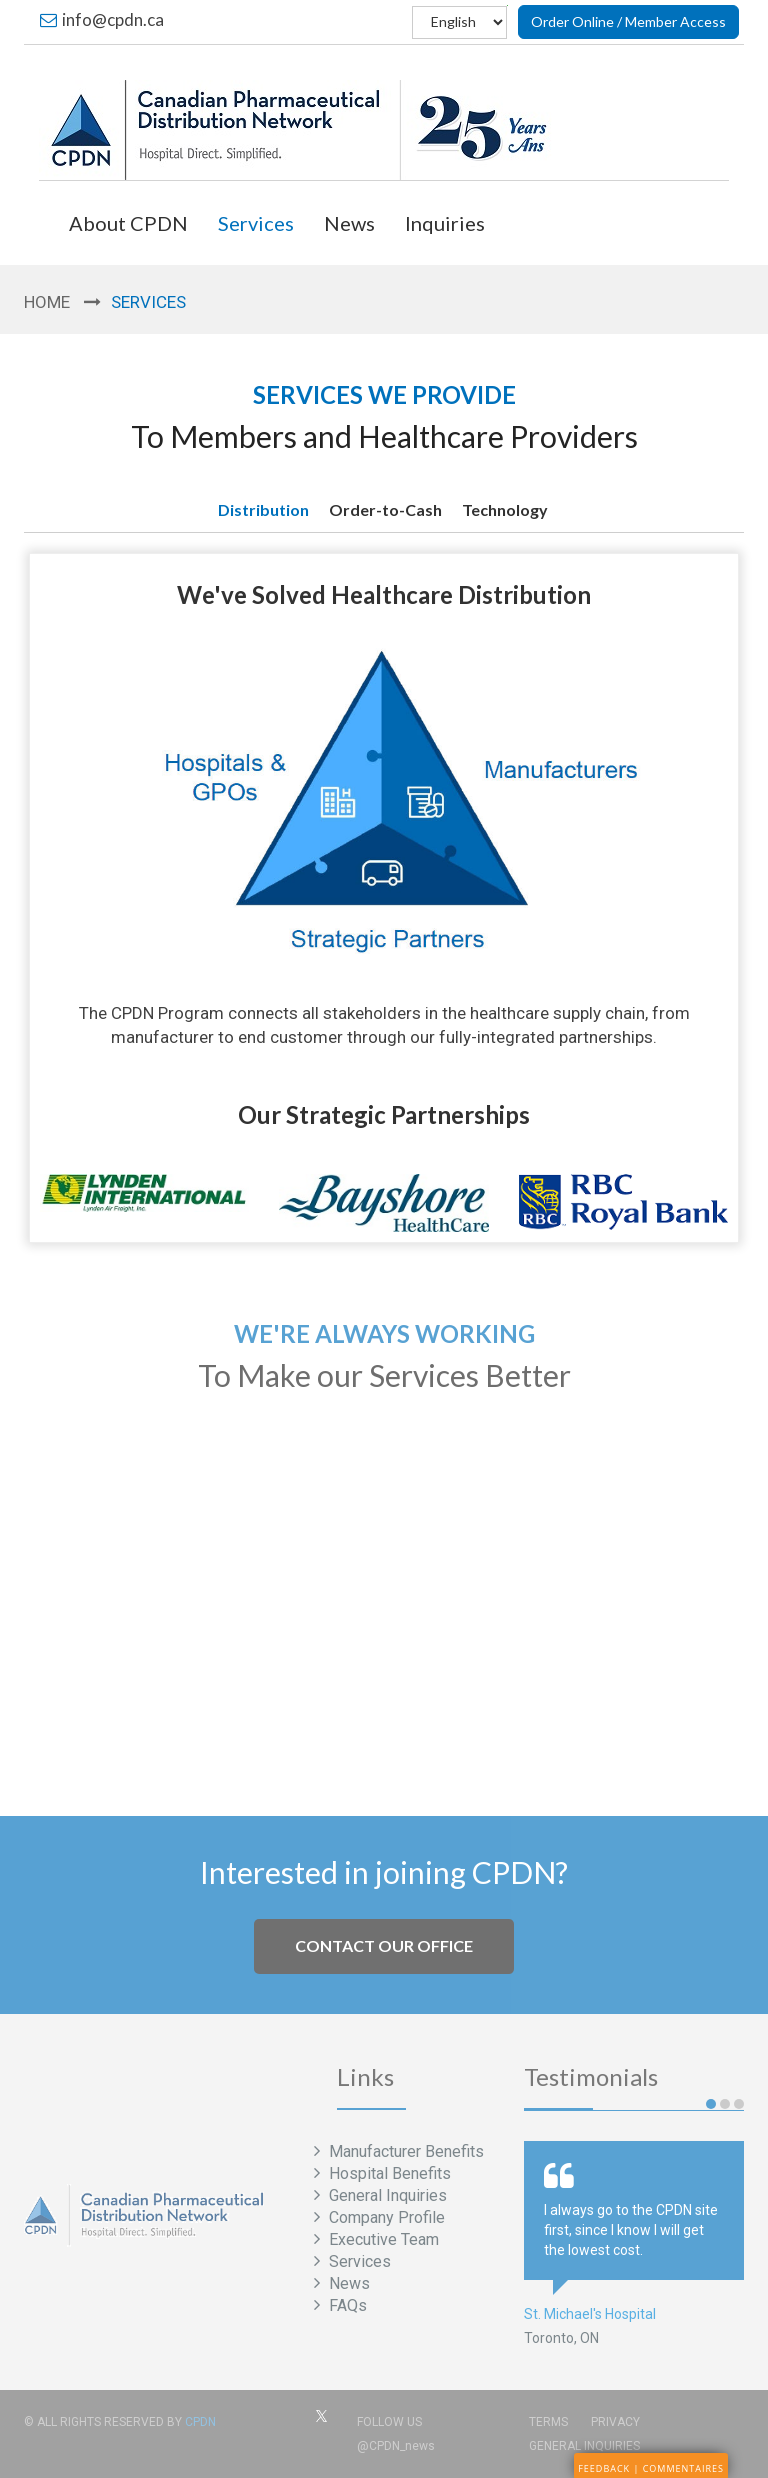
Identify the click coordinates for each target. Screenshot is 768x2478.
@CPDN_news (396, 2446)
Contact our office (384, 1945)
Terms (548, 2422)
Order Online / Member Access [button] (628, 21)
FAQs (346, 2305)
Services (256, 223)
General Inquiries (386, 2195)
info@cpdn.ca (102, 19)
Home (47, 302)
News (349, 223)
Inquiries (445, 223)
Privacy (615, 2422)
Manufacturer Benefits (404, 2151)
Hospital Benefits (388, 2173)
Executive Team (382, 2239)
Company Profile (385, 2217)
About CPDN (128, 223)
